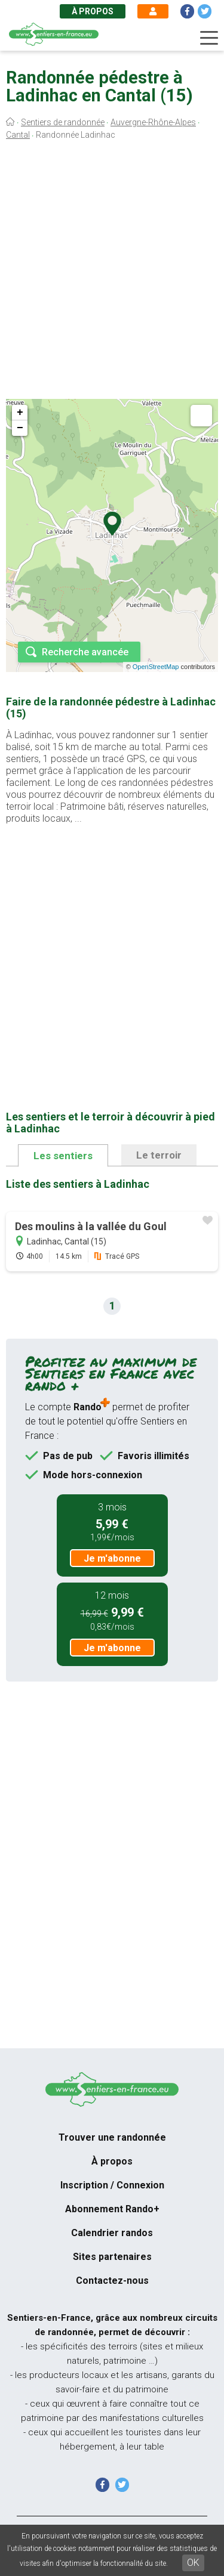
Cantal (18, 135)
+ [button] (20, 412)
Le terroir (159, 1155)
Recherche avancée (85, 652)
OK (193, 2562)
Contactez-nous (112, 2280)
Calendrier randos (112, 2232)
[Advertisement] (112, 273)
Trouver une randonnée (112, 2137)
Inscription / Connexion (112, 2185)
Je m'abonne (112, 1558)
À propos (92, 11)
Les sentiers (63, 1156)
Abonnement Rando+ (112, 2209)
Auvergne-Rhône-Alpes (153, 122)
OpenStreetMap (156, 666)
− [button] (20, 428)
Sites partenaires (112, 2256)
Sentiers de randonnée (63, 122)
